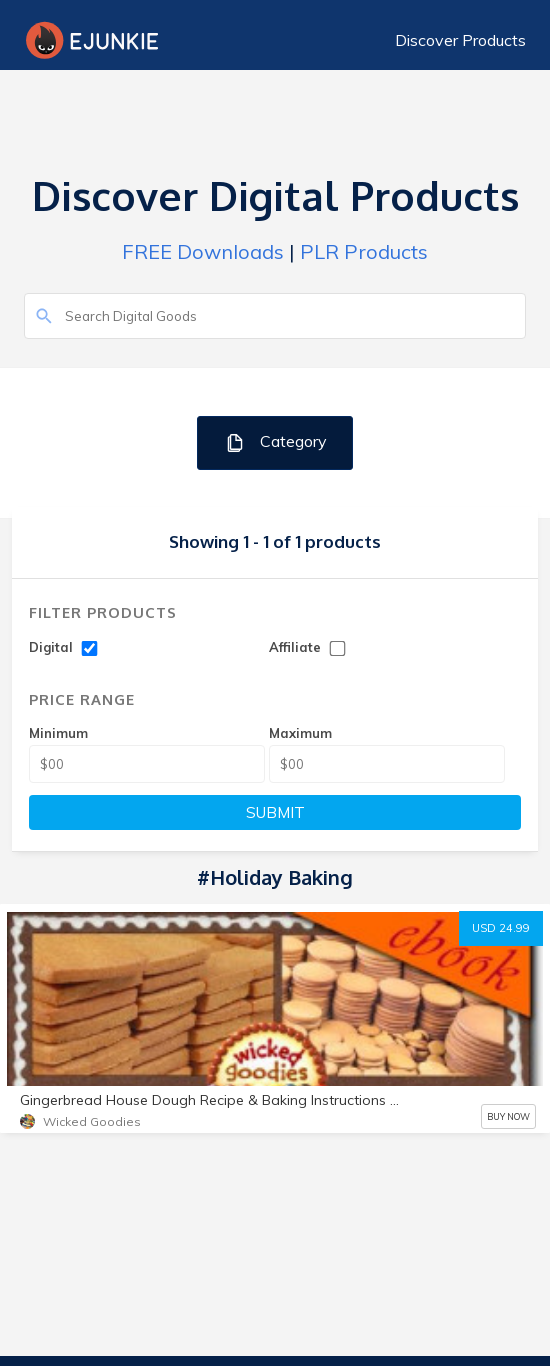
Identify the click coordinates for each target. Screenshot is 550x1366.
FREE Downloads (203, 251)
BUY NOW (508, 1116)
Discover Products (460, 40)
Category (275, 442)
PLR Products (364, 251)
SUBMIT (275, 812)
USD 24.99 (501, 928)
